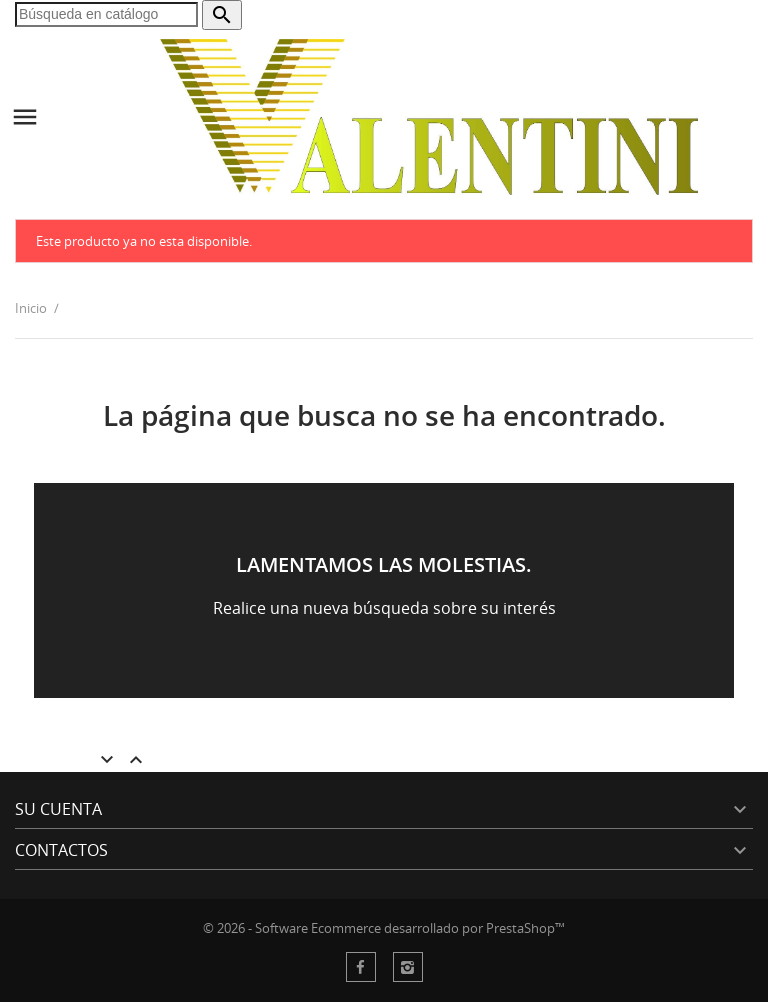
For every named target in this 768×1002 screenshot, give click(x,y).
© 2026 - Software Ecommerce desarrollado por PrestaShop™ (384, 928)
